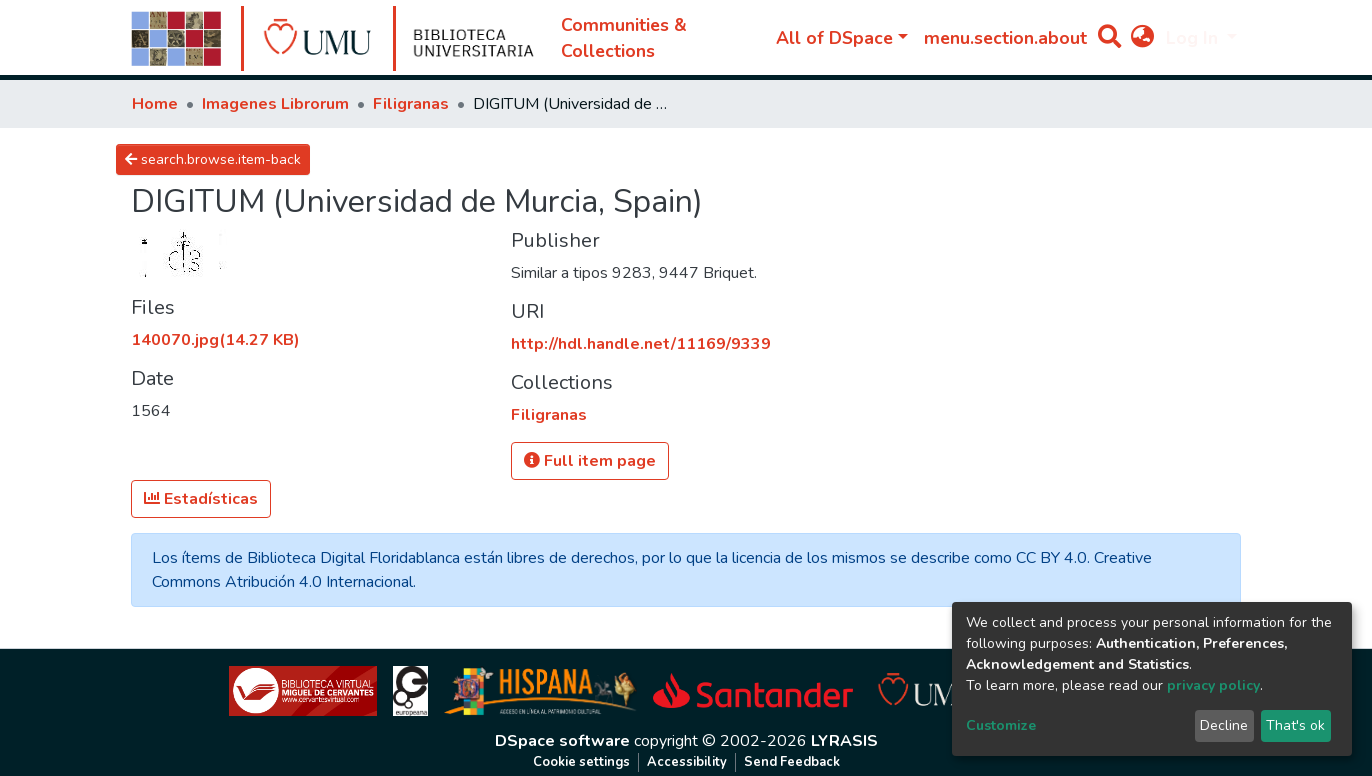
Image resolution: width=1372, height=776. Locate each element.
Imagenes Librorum (275, 104)
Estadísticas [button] (201, 499)
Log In (1194, 38)
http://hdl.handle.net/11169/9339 (641, 344)
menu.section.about (1005, 38)
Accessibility (687, 762)
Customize (1001, 725)
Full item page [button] (590, 461)
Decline (1224, 725)
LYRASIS (844, 741)
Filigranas (411, 104)
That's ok (1295, 725)
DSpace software (562, 741)
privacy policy (1213, 685)
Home (155, 104)
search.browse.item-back (213, 159)
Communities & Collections (624, 38)
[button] (1142, 38)
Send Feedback (792, 762)
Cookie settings (581, 762)
